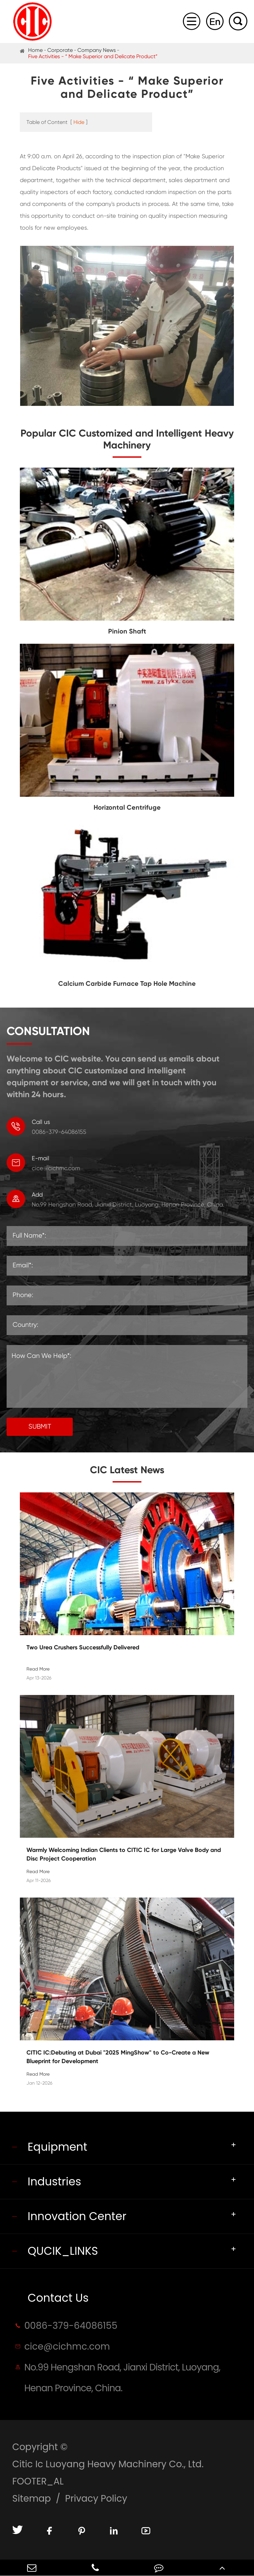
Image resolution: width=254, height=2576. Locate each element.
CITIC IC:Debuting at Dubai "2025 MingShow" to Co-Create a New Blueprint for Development (117, 2057)
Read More (38, 1669)
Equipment (57, 2147)
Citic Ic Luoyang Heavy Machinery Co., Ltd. (107, 2464)
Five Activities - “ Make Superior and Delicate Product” (92, 56)
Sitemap (31, 2498)
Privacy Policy (96, 2498)
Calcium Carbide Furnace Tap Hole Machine (127, 983)
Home (35, 50)
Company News (96, 50)
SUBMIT (39, 1426)
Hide (78, 122)
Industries (54, 2181)
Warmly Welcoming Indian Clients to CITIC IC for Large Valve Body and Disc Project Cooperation (123, 1854)
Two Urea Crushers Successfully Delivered (82, 1647)
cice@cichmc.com (130, 1162)
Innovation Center (76, 2216)
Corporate (60, 50)
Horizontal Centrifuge (127, 807)
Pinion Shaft (127, 631)
